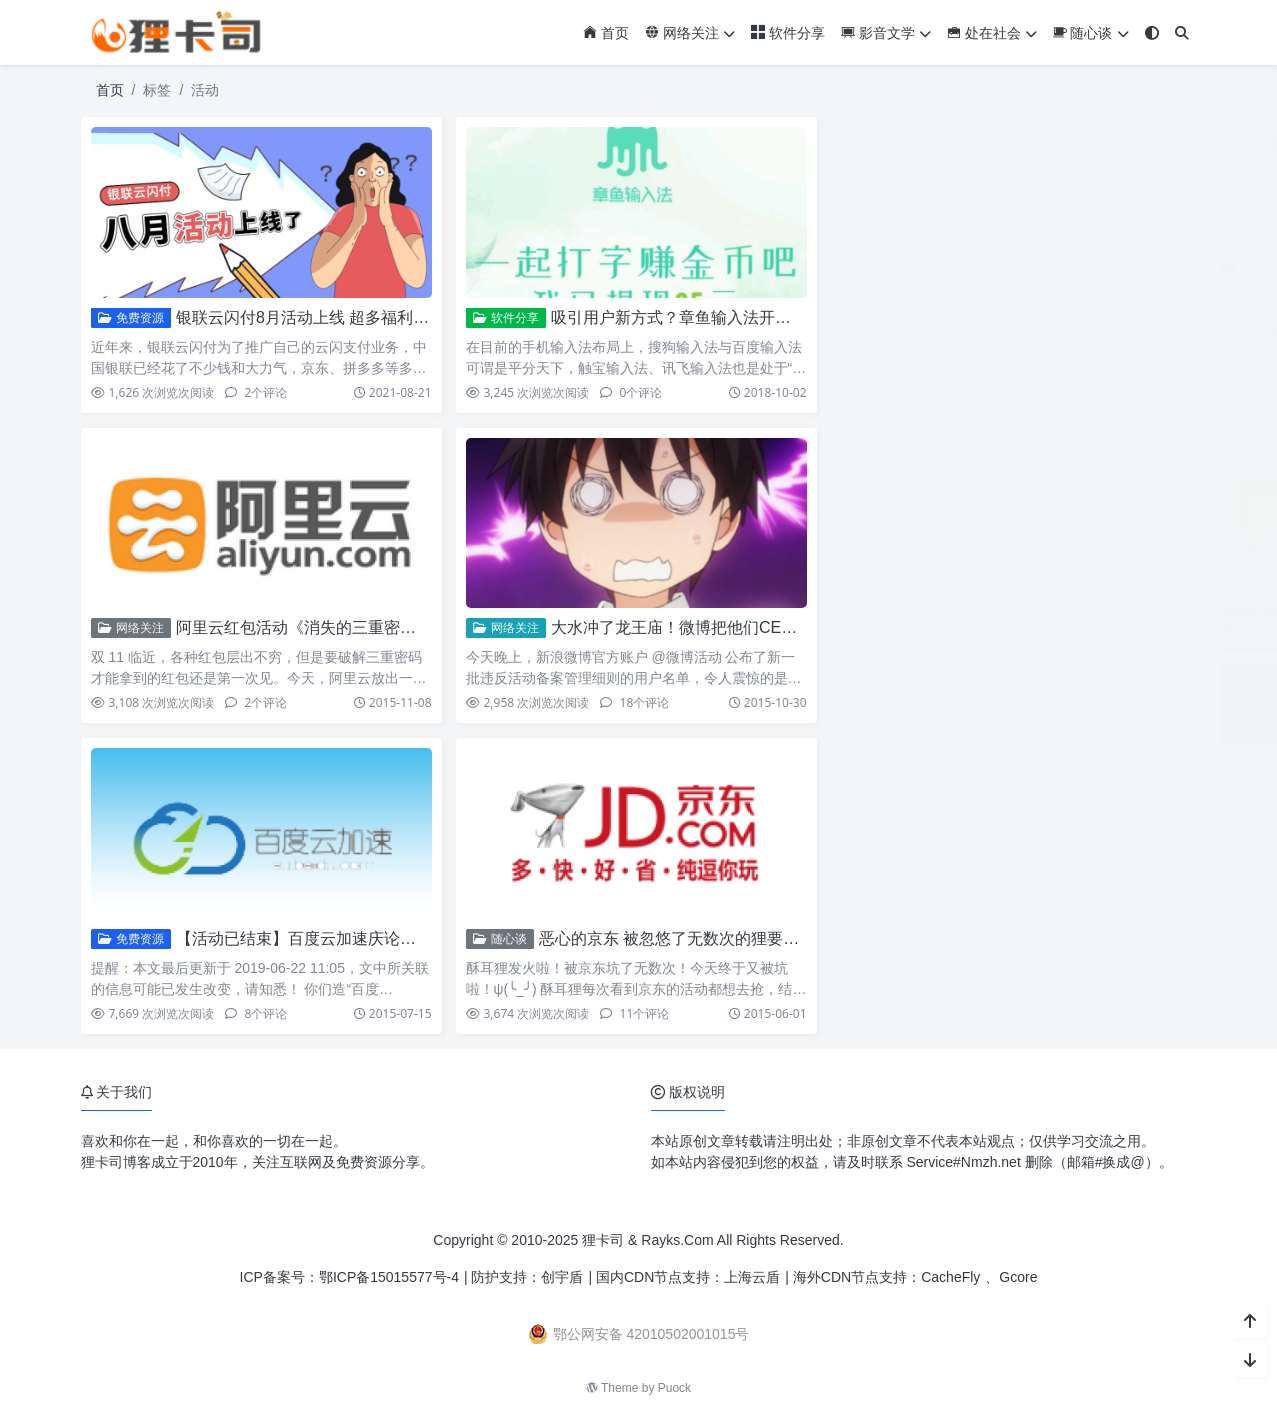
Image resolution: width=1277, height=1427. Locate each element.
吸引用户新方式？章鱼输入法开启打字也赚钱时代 (727, 317)
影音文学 (886, 33)
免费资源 (130, 318)
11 (634, 1013)
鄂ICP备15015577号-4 (389, 1277)
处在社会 (992, 33)
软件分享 (788, 33)
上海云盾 (752, 1277)
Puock (674, 1388)
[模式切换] (1152, 33)
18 (634, 702)
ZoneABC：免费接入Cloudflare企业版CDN (1107, 490)
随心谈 (1091, 33)
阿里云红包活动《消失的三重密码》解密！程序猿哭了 (368, 627)
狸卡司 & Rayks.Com (647, 1240)
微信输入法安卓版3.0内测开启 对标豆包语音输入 (1125, 308)
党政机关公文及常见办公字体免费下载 (1093, 582)
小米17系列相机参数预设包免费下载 (1087, 673)
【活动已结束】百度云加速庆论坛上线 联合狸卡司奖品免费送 (394, 938)
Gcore (1018, 1277)
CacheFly (950, 1277)
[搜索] (1182, 33)
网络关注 (690, 33)
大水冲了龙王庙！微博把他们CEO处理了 (696, 627)
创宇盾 (562, 1277)
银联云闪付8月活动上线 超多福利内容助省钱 (334, 317)
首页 (606, 33)
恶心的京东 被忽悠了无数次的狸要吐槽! (679, 938)
